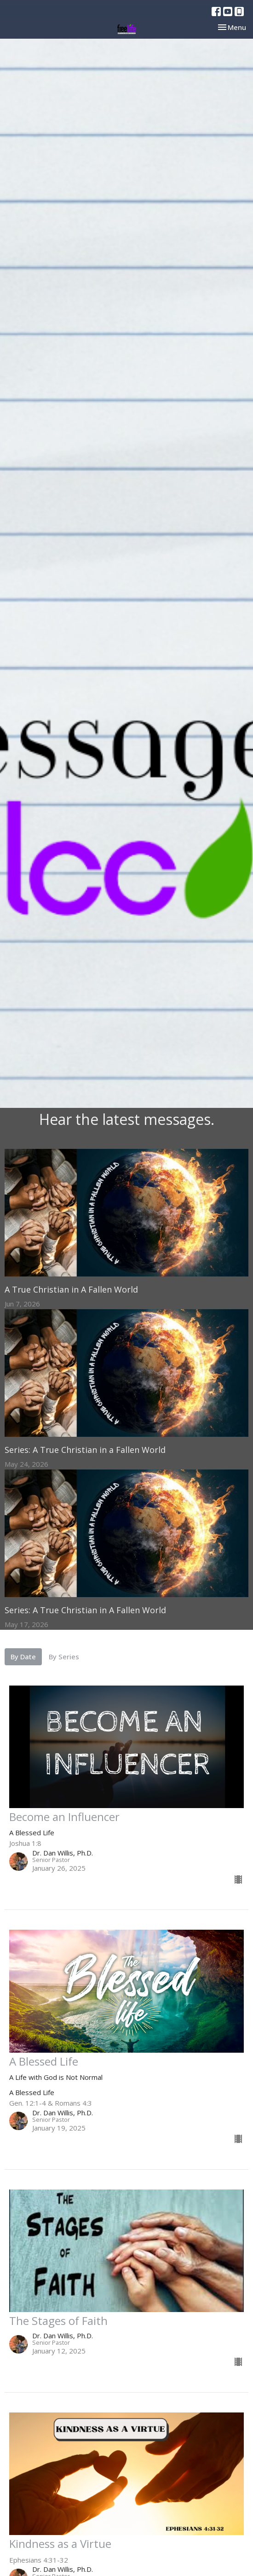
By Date (23, 1656)
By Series (64, 1656)
